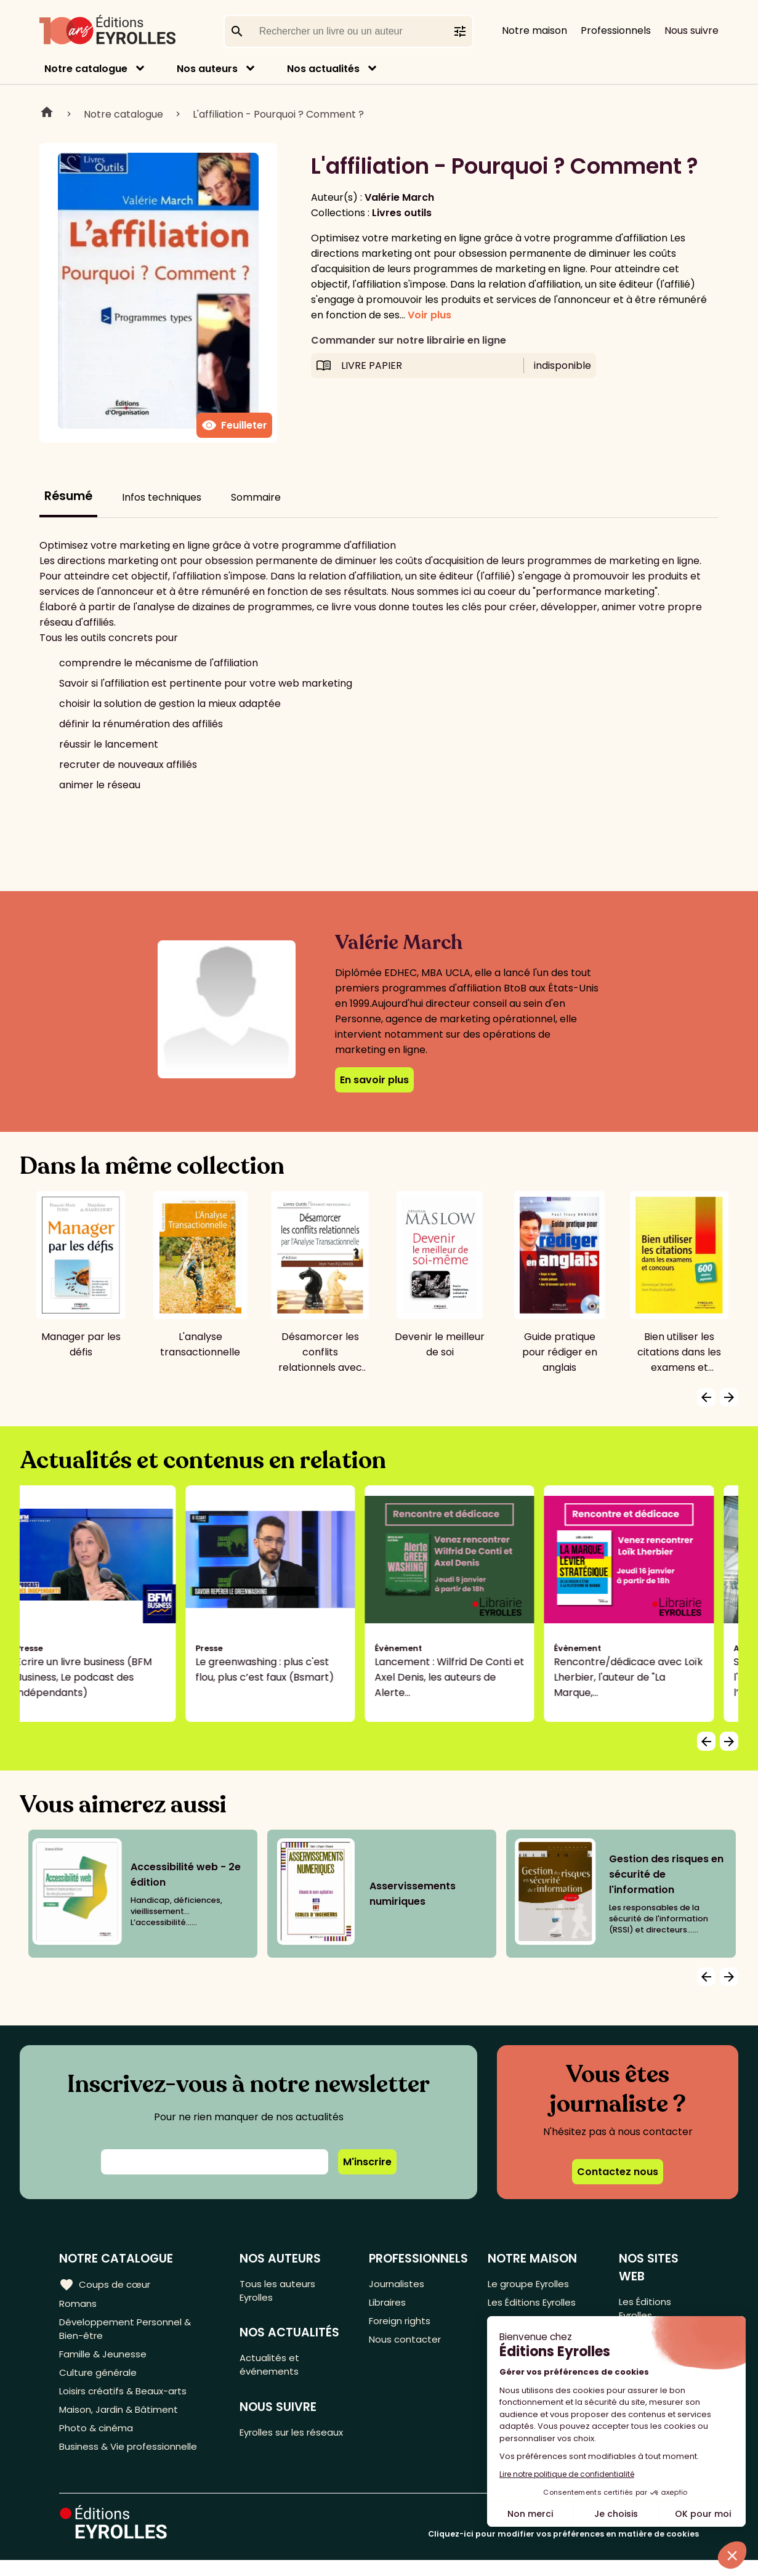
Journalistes (398, 2284)
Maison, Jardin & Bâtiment (122, 2421)
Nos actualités (323, 69)
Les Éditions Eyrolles (535, 2304)
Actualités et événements (273, 2369)
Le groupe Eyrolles (532, 2284)
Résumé (68, 496)
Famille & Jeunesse (105, 2360)
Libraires (389, 2304)
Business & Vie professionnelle (131, 2462)
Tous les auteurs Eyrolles (281, 2291)
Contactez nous (617, 2172)
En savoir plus (374, 1080)
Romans (79, 2304)
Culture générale (100, 2380)
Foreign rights (402, 2324)
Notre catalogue (85, 69)
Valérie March (399, 197)
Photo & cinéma (98, 2441)
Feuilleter (234, 425)
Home (46, 114)
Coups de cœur (106, 2284)
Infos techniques (161, 497)
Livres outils (402, 213)
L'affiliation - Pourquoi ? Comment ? (278, 114)
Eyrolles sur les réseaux (277, 2448)
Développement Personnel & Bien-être (129, 2332)
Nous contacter (407, 2345)
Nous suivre (691, 30)
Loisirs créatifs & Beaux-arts (126, 2401)
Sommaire (256, 497)
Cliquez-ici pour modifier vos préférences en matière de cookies (563, 2550)
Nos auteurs (207, 69)
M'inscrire (367, 2162)
